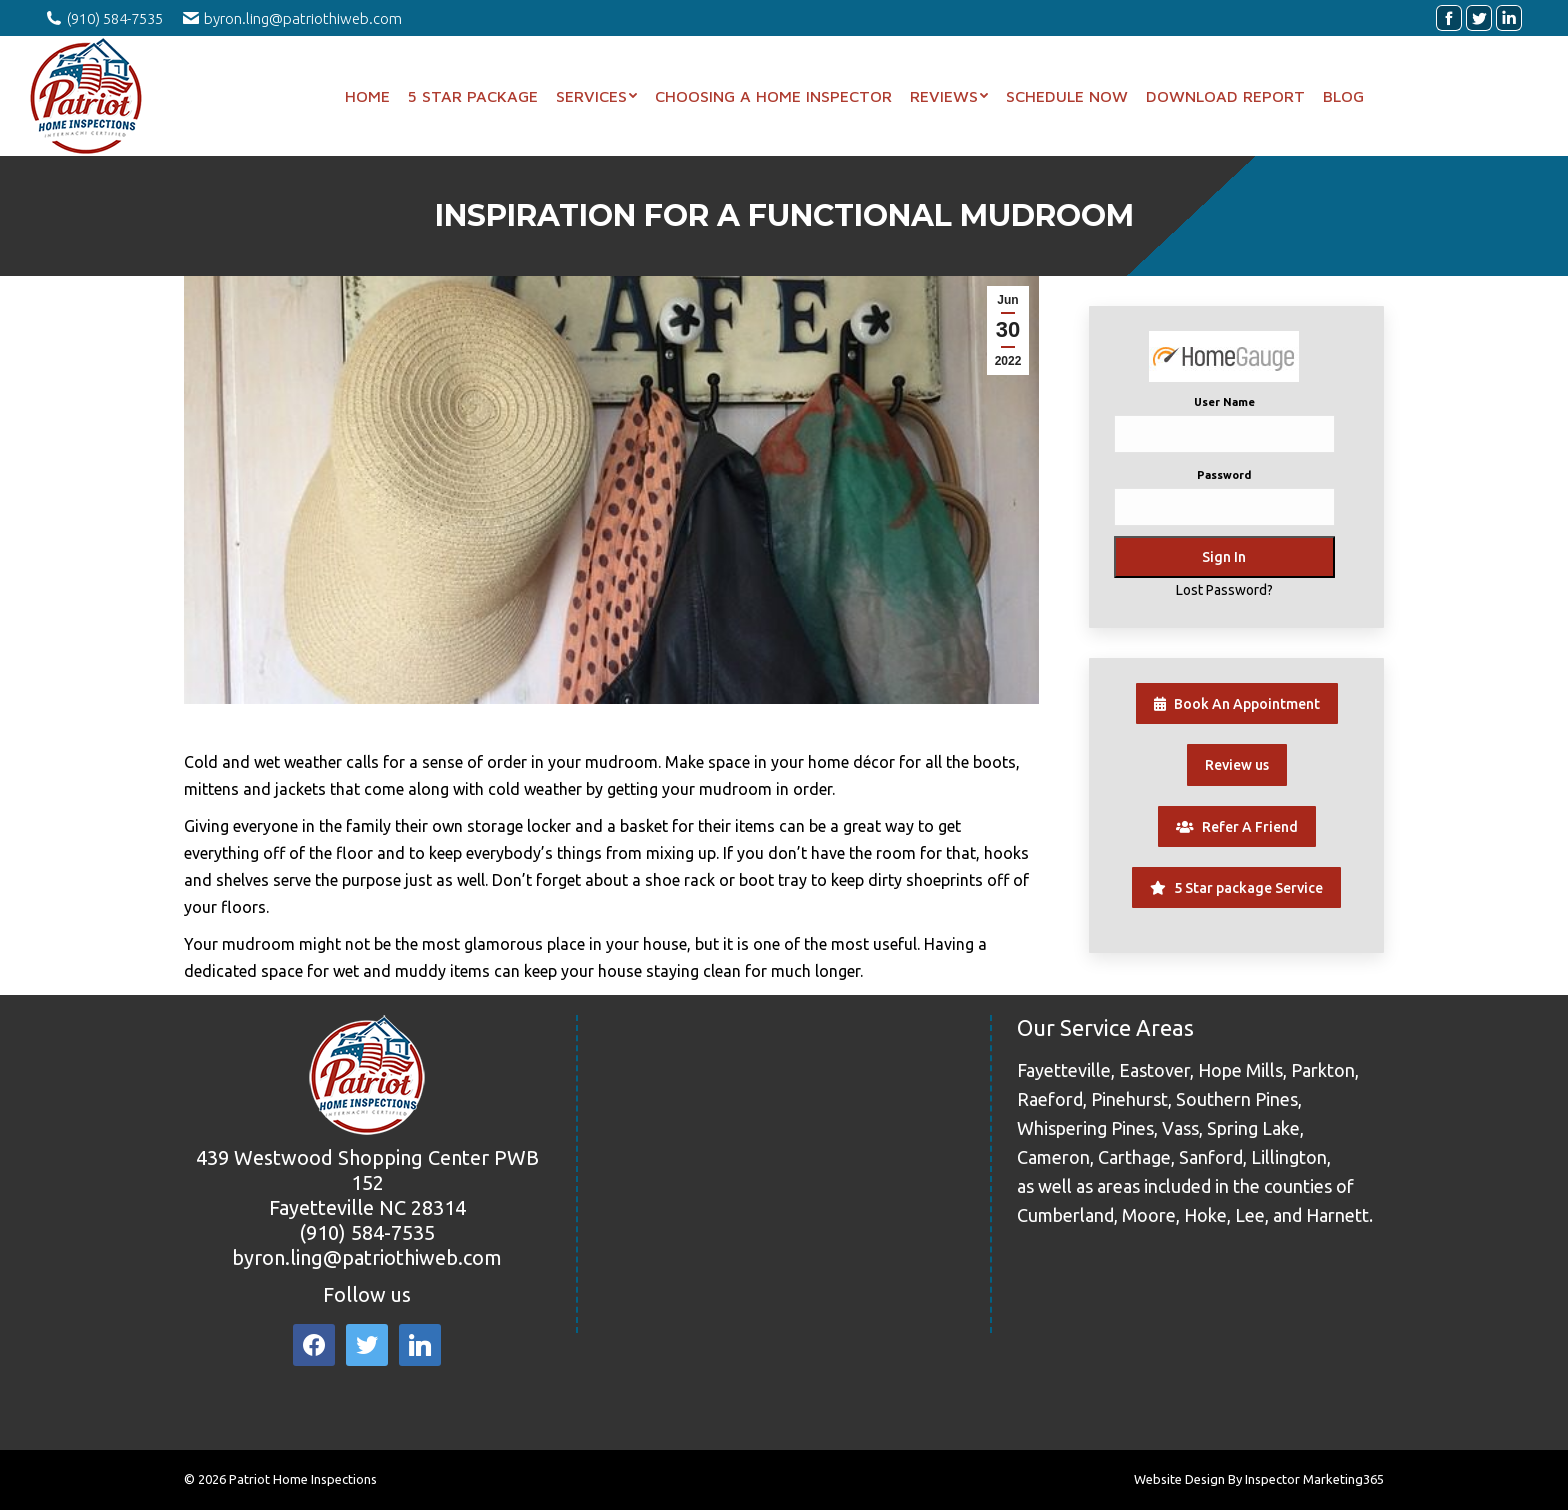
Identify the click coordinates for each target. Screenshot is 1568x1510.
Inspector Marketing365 (1314, 1479)
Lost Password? (1224, 590)
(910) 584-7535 (367, 1232)
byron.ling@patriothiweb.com (367, 1257)
